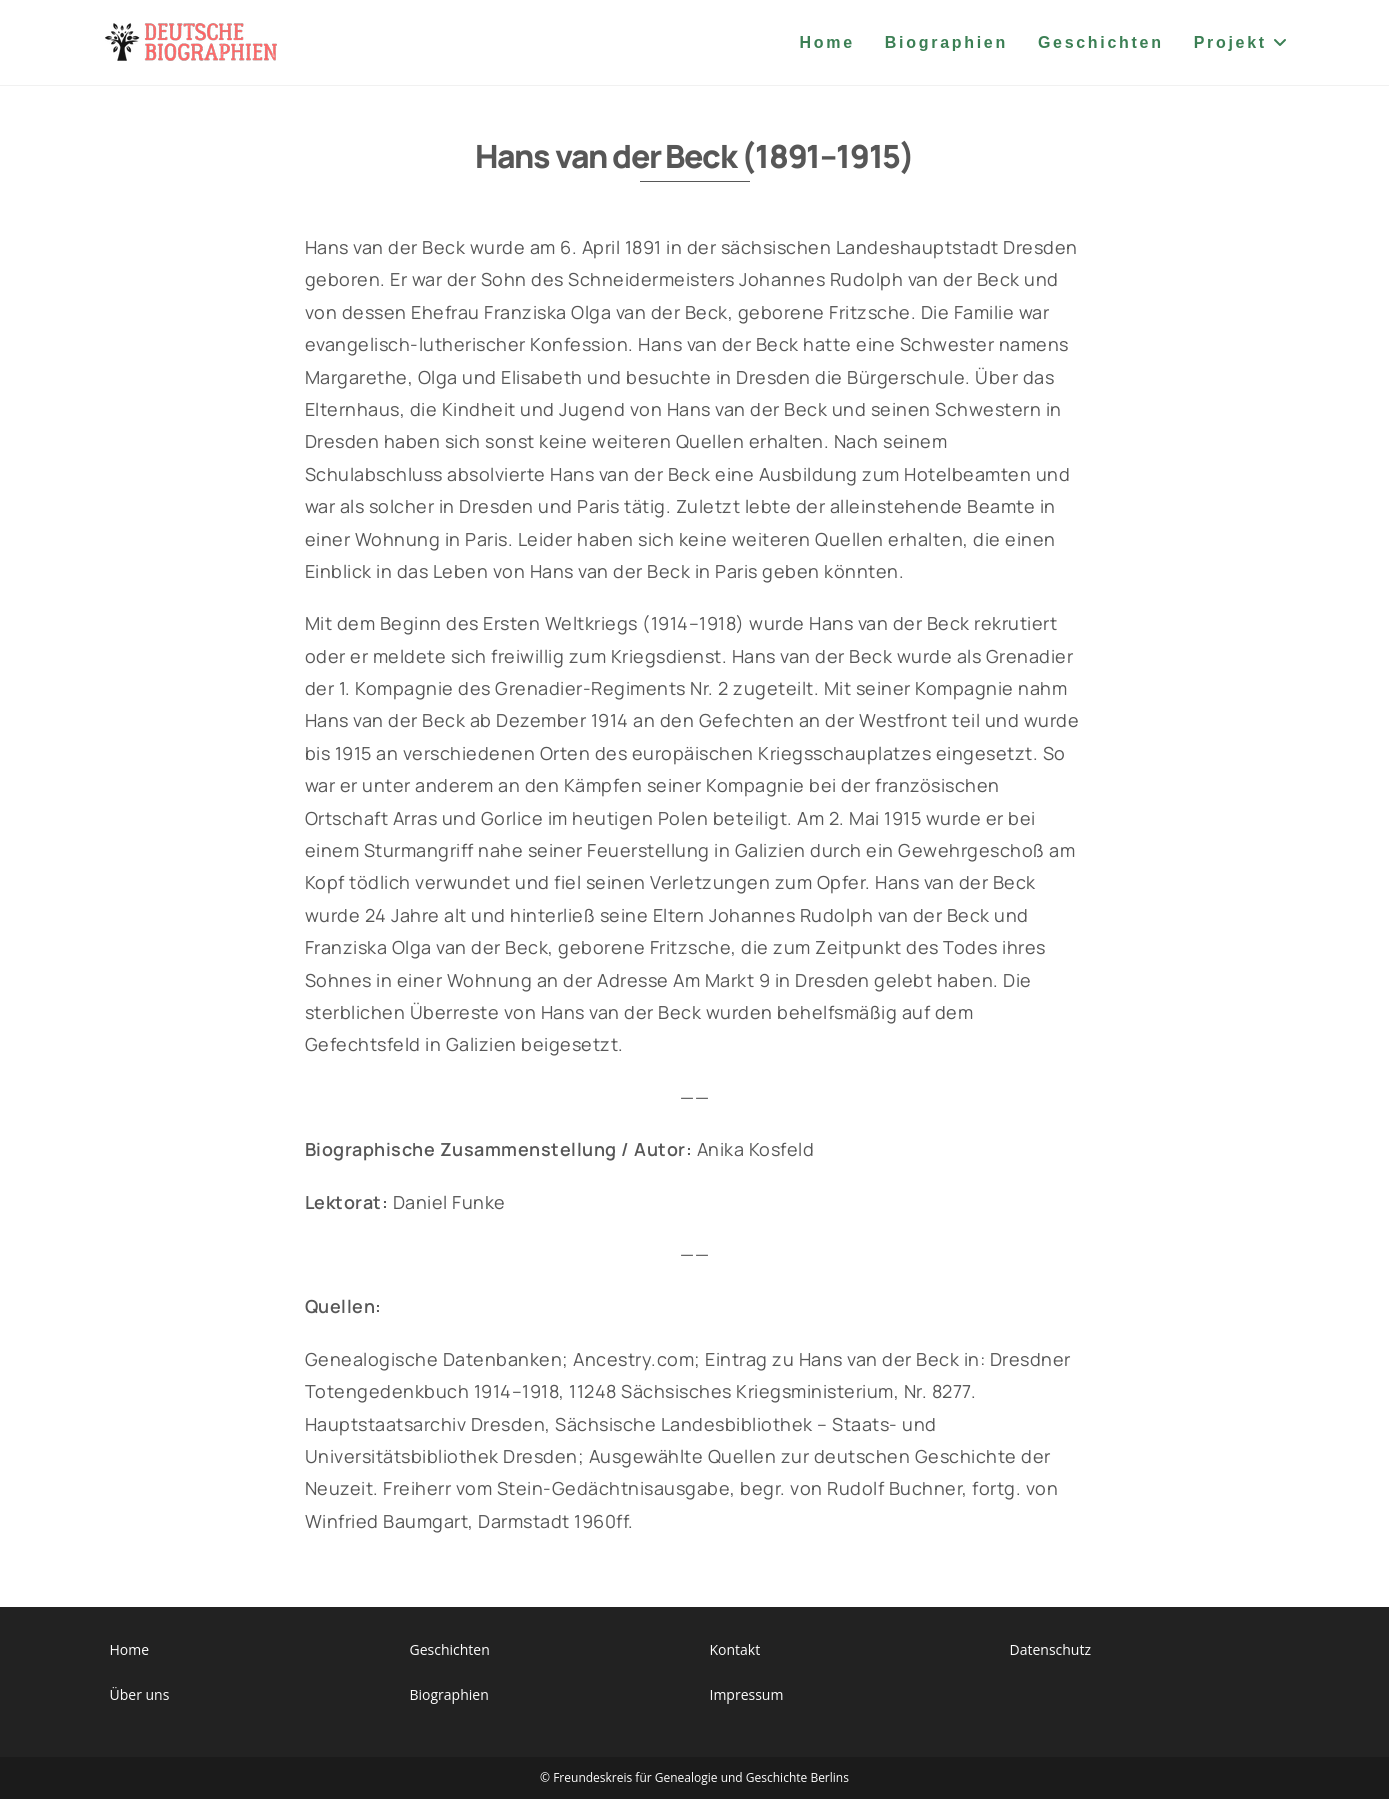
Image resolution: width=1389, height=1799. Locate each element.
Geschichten (450, 1649)
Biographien (449, 1694)
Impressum (747, 1694)
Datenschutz (1050, 1649)
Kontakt (735, 1649)
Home (130, 1649)
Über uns (140, 1694)
